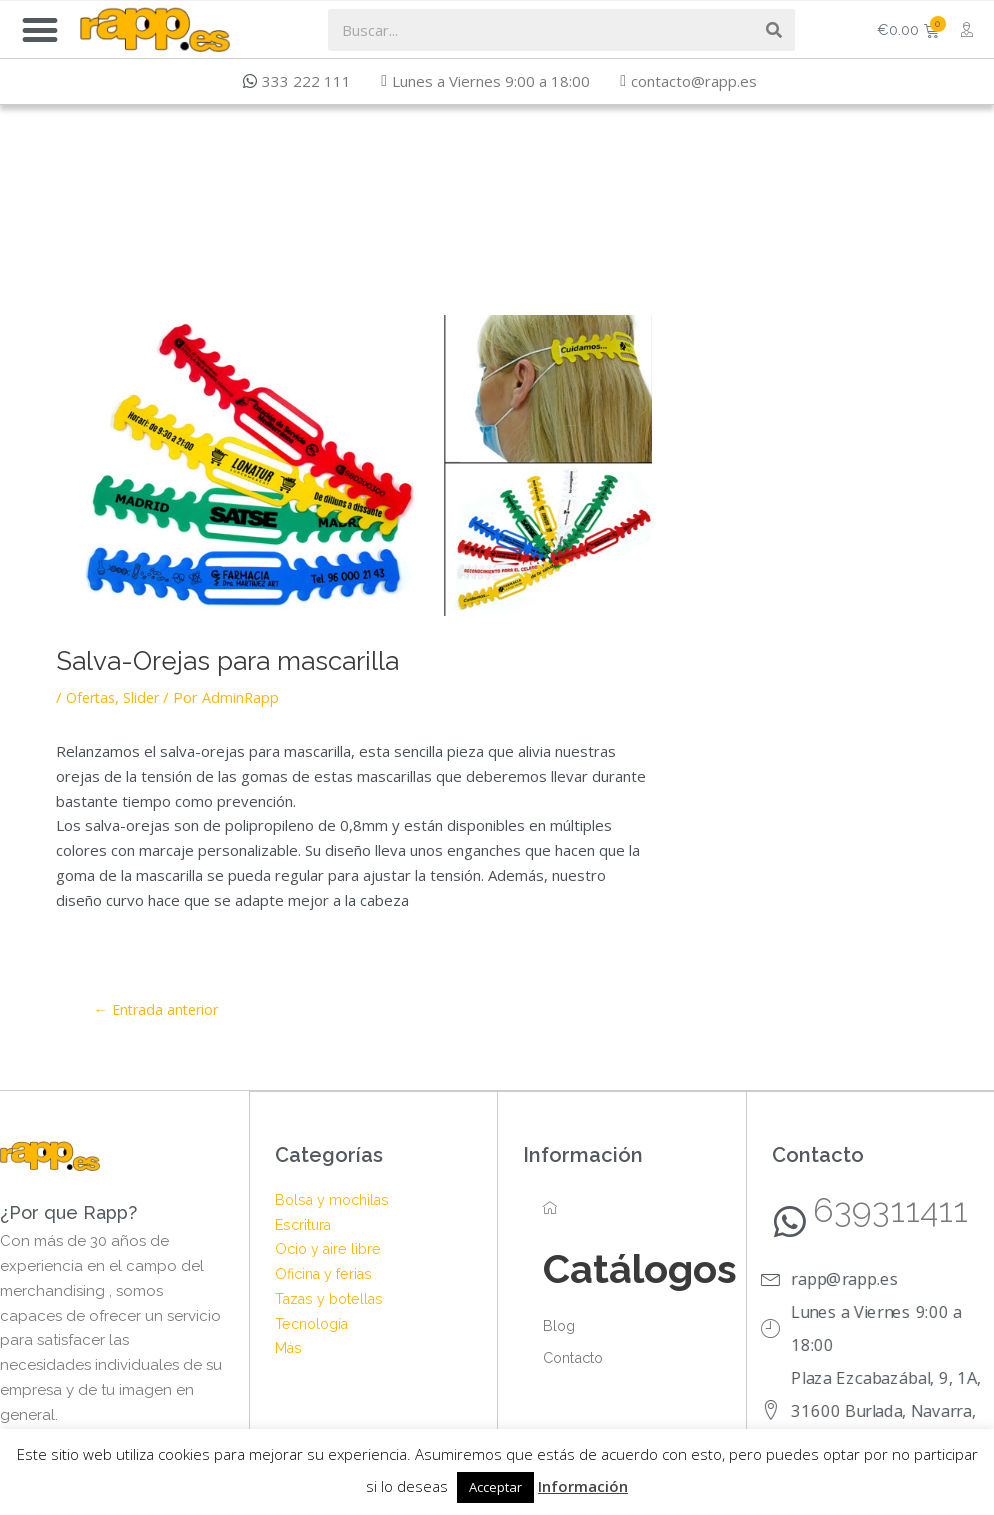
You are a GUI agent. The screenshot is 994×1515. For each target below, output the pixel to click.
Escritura (305, 1225)
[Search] (774, 30)
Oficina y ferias (327, 1275)
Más (289, 1349)
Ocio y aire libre (330, 1250)
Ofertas (93, 697)
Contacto (577, 1359)
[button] (40, 29)
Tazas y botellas (332, 1299)
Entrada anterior (160, 1009)
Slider (147, 697)
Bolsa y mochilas (335, 1200)
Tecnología (315, 1324)
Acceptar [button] (495, 1487)
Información (583, 1486)
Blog (560, 1327)
